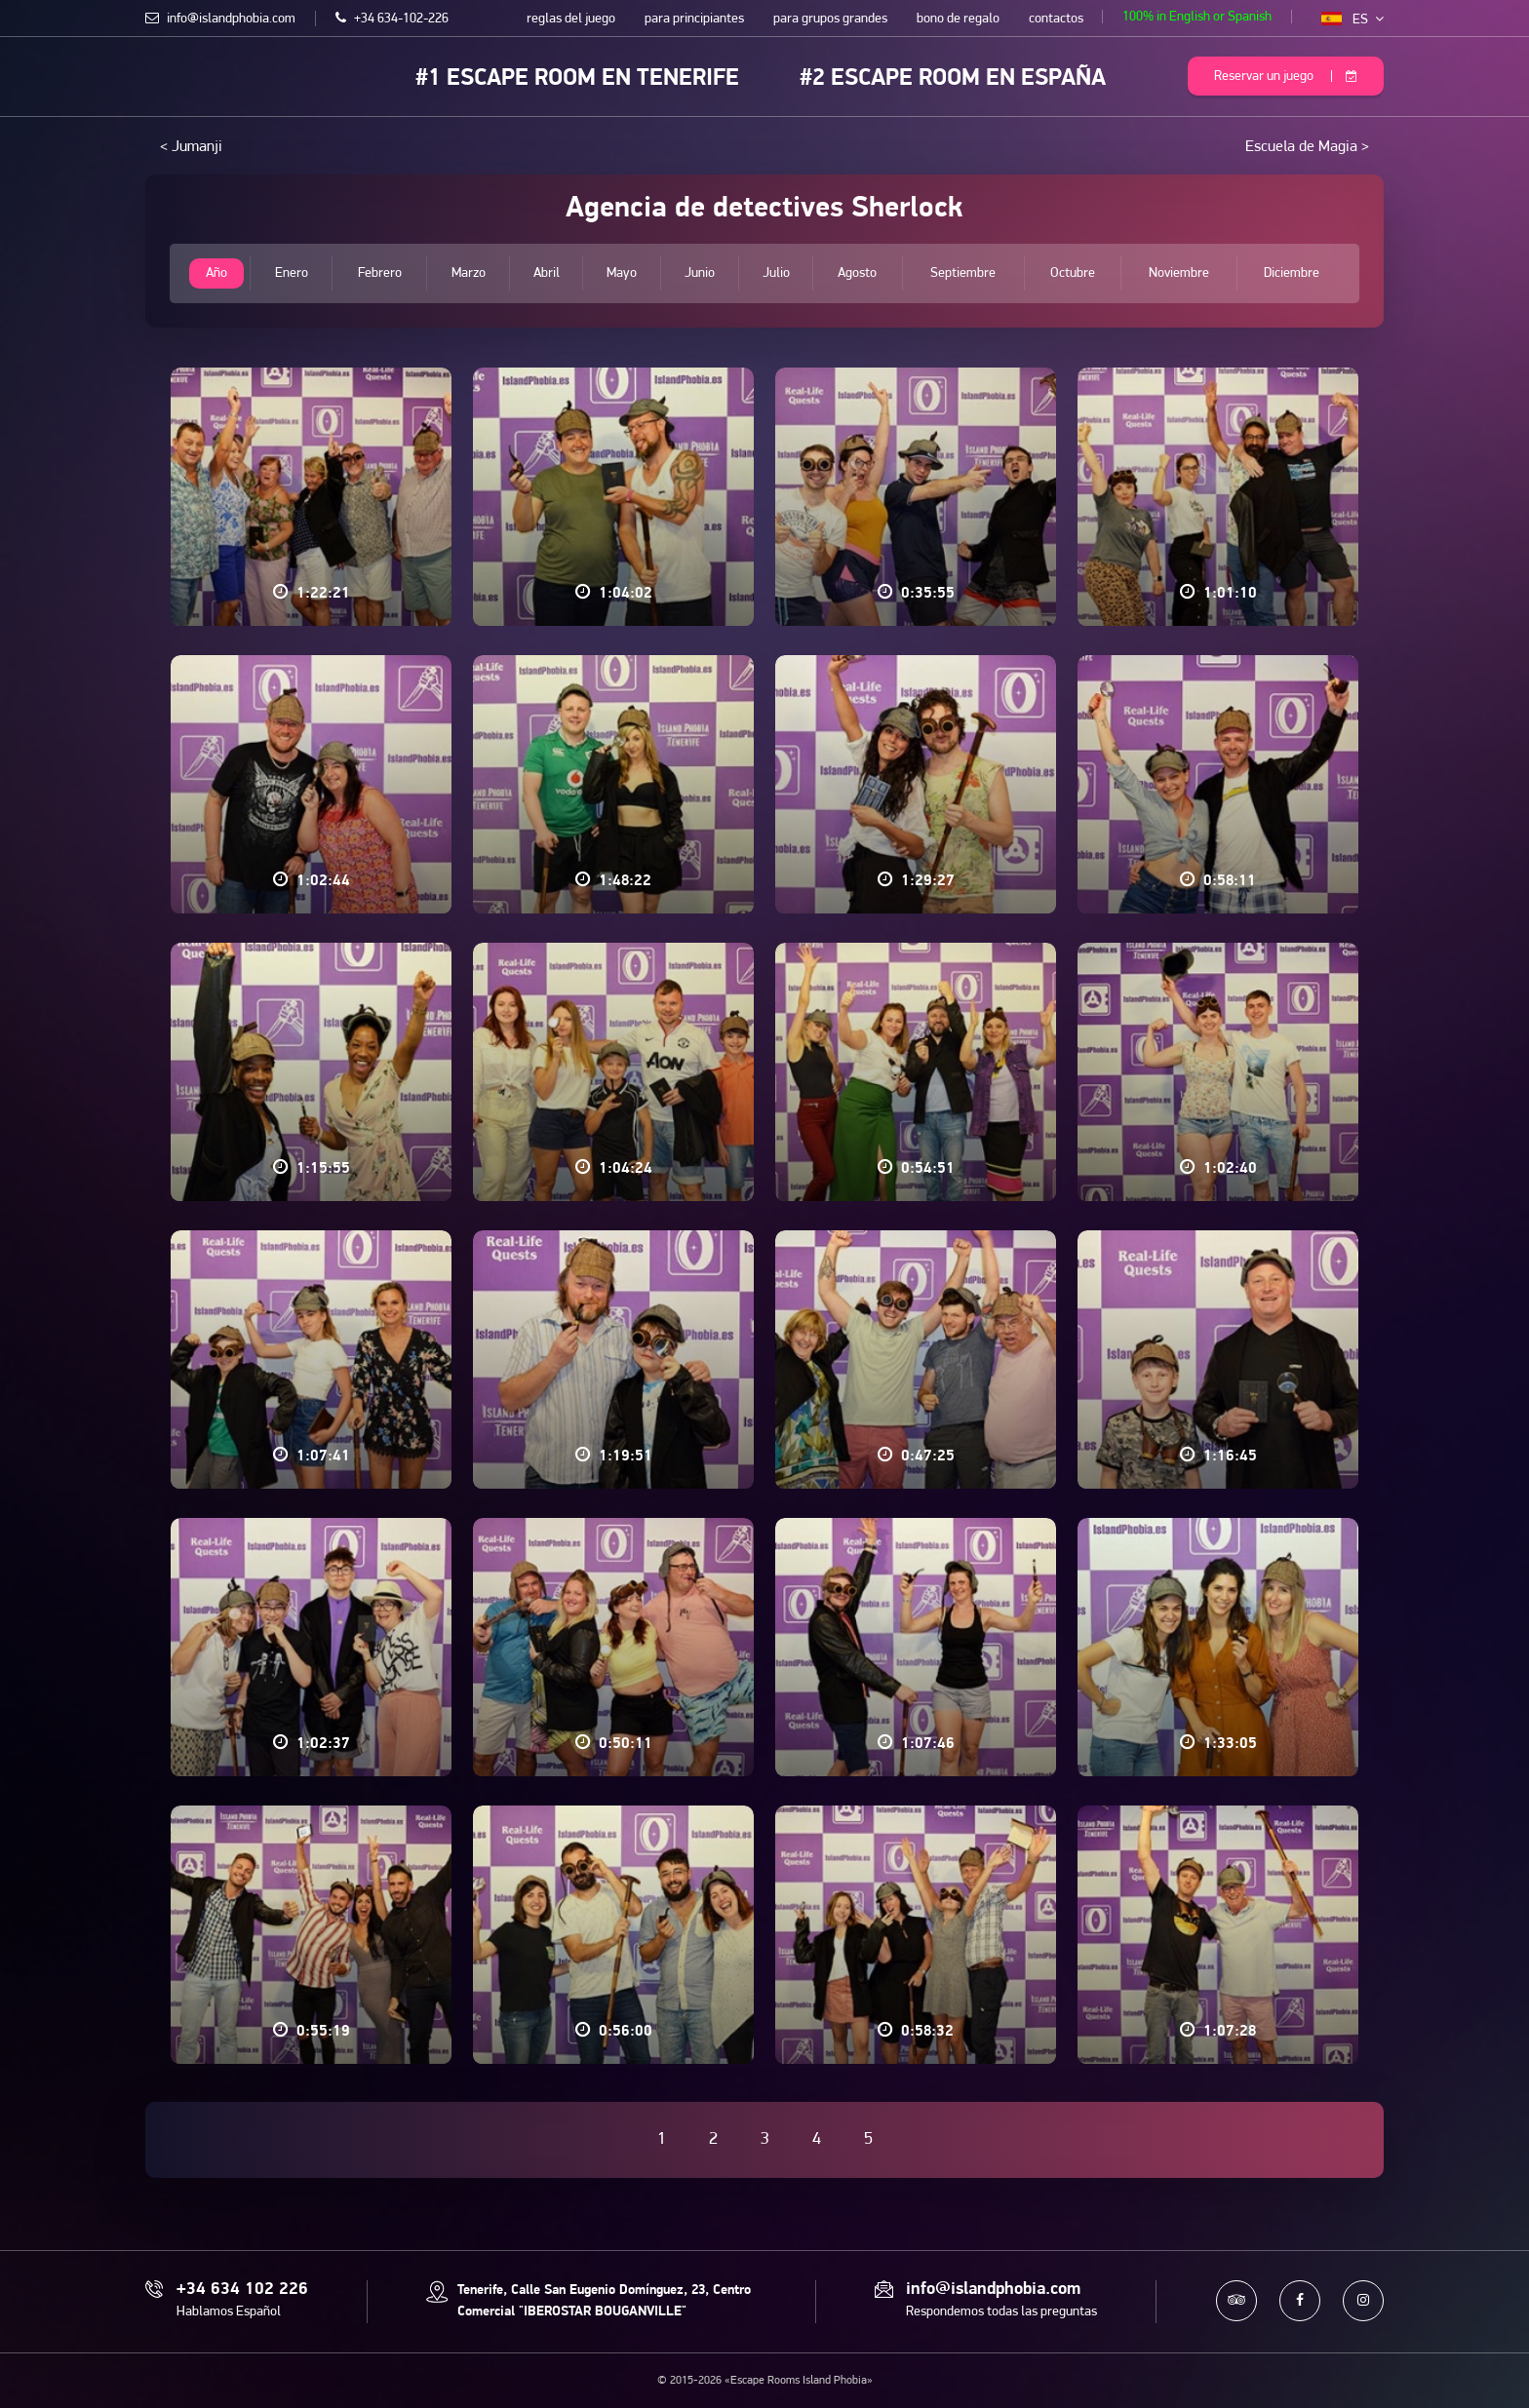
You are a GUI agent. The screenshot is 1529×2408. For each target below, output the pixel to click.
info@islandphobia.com (220, 19)
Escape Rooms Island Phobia (159, 74)
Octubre (1072, 273)
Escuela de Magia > (1307, 147)
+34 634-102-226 (392, 19)
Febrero (379, 273)
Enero (290, 273)
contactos (1056, 19)
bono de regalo (958, 19)
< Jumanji (191, 147)
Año (216, 273)
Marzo (468, 273)
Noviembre (1179, 273)
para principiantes (694, 19)
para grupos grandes (830, 19)
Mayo (622, 273)
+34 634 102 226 (242, 2290)
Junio (700, 273)
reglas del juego (571, 19)
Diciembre (1291, 273)
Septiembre (963, 273)
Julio (776, 273)
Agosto (858, 273)
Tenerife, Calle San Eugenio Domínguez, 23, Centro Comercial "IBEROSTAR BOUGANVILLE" (604, 2301)
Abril (546, 273)
